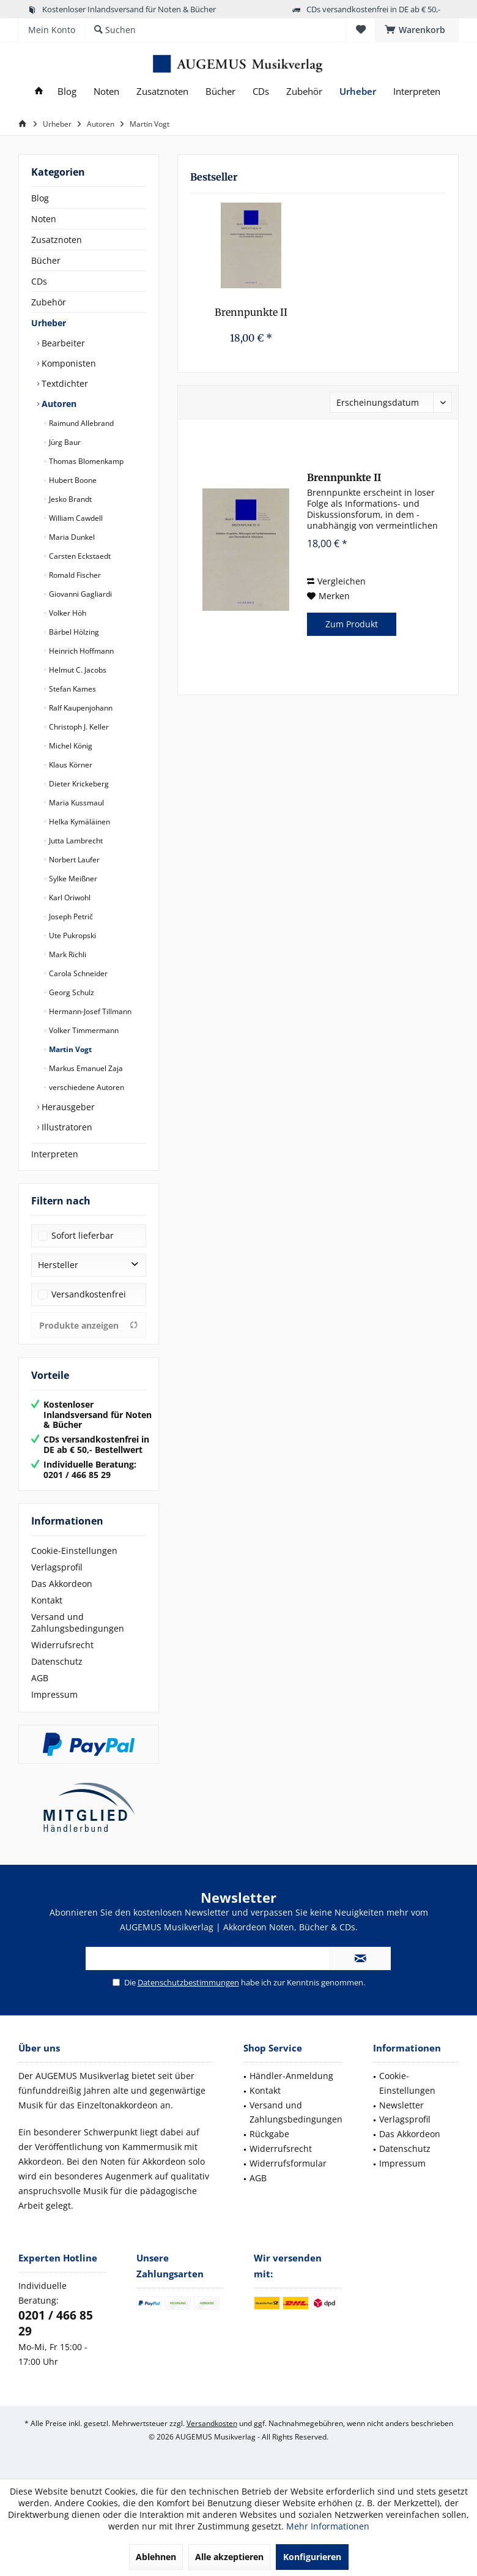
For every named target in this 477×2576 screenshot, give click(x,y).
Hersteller (58, 1265)
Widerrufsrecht (62, 1645)
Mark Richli (66, 954)
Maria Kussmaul (75, 802)
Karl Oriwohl (69, 897)
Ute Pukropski (71, 935)
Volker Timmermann (83, 1030)
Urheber (48, 323)
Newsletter (401, 2105)
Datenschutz (57, 1661)
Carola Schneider (77, 973)
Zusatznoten (56, 239)
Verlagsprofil (57, 1567)
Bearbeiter (62, 343)
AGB (39, 1678)
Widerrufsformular (288, 2163)
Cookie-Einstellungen (74, 1550)
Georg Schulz (70, 992)
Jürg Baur (64, 442)
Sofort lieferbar (82, 1235)
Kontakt (46, 1600)
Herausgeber (67, 1107)
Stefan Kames (71, 689)
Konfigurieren (312, 2557)
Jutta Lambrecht (75, 840)
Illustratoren (65, 1127)
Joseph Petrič (70, 916)
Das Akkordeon (61, 1583)
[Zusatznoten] (162, 91)
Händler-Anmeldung (291, 2075)
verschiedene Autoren (85, 1087)
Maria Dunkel (71, 537)
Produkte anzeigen (88, 1325)
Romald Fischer (74, 575)
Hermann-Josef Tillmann (89, 1011)
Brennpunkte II (251, 312)
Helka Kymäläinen (78, 821)
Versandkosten (212, 2423)
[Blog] (67, 91)
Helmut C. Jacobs (76, 670)
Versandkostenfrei (88, 1294)
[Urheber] (358, 91)
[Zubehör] (304, 91)
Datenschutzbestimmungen (188, 1982)
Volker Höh (66, 613)
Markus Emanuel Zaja (85, 1068)
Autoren (57, 403)
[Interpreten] (417, 91)
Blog (40, 198)
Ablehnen (156, 2557)
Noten (43, 219)
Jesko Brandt (69, 499)
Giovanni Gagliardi (79, 594)
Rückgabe (269, 2134)
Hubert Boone (72, 480)
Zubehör (48, 302)
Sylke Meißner (72, 878)
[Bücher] (220, 91)
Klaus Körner (69, 765)
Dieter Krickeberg (78, 783)
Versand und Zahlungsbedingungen (77, 1622)
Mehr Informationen (327, 2526)
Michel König (69, 746)
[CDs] (261, 91)
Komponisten (67, 363)
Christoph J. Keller (78, 727)
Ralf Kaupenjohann (80, 708)
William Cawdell (75, 518)
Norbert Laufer (73, 859)
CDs (39, 281)
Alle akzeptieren (229, 2557)
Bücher (46, 260)
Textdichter (63, 383)
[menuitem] (417, 30)
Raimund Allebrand (80, 423)
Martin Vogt (69, 1049)
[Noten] (106, 91)
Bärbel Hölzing (73, 632)
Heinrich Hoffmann (80, 651)
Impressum (54, 1694)
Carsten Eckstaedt (79, 556)
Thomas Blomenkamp (85, 461)
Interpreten (54, 1154)
